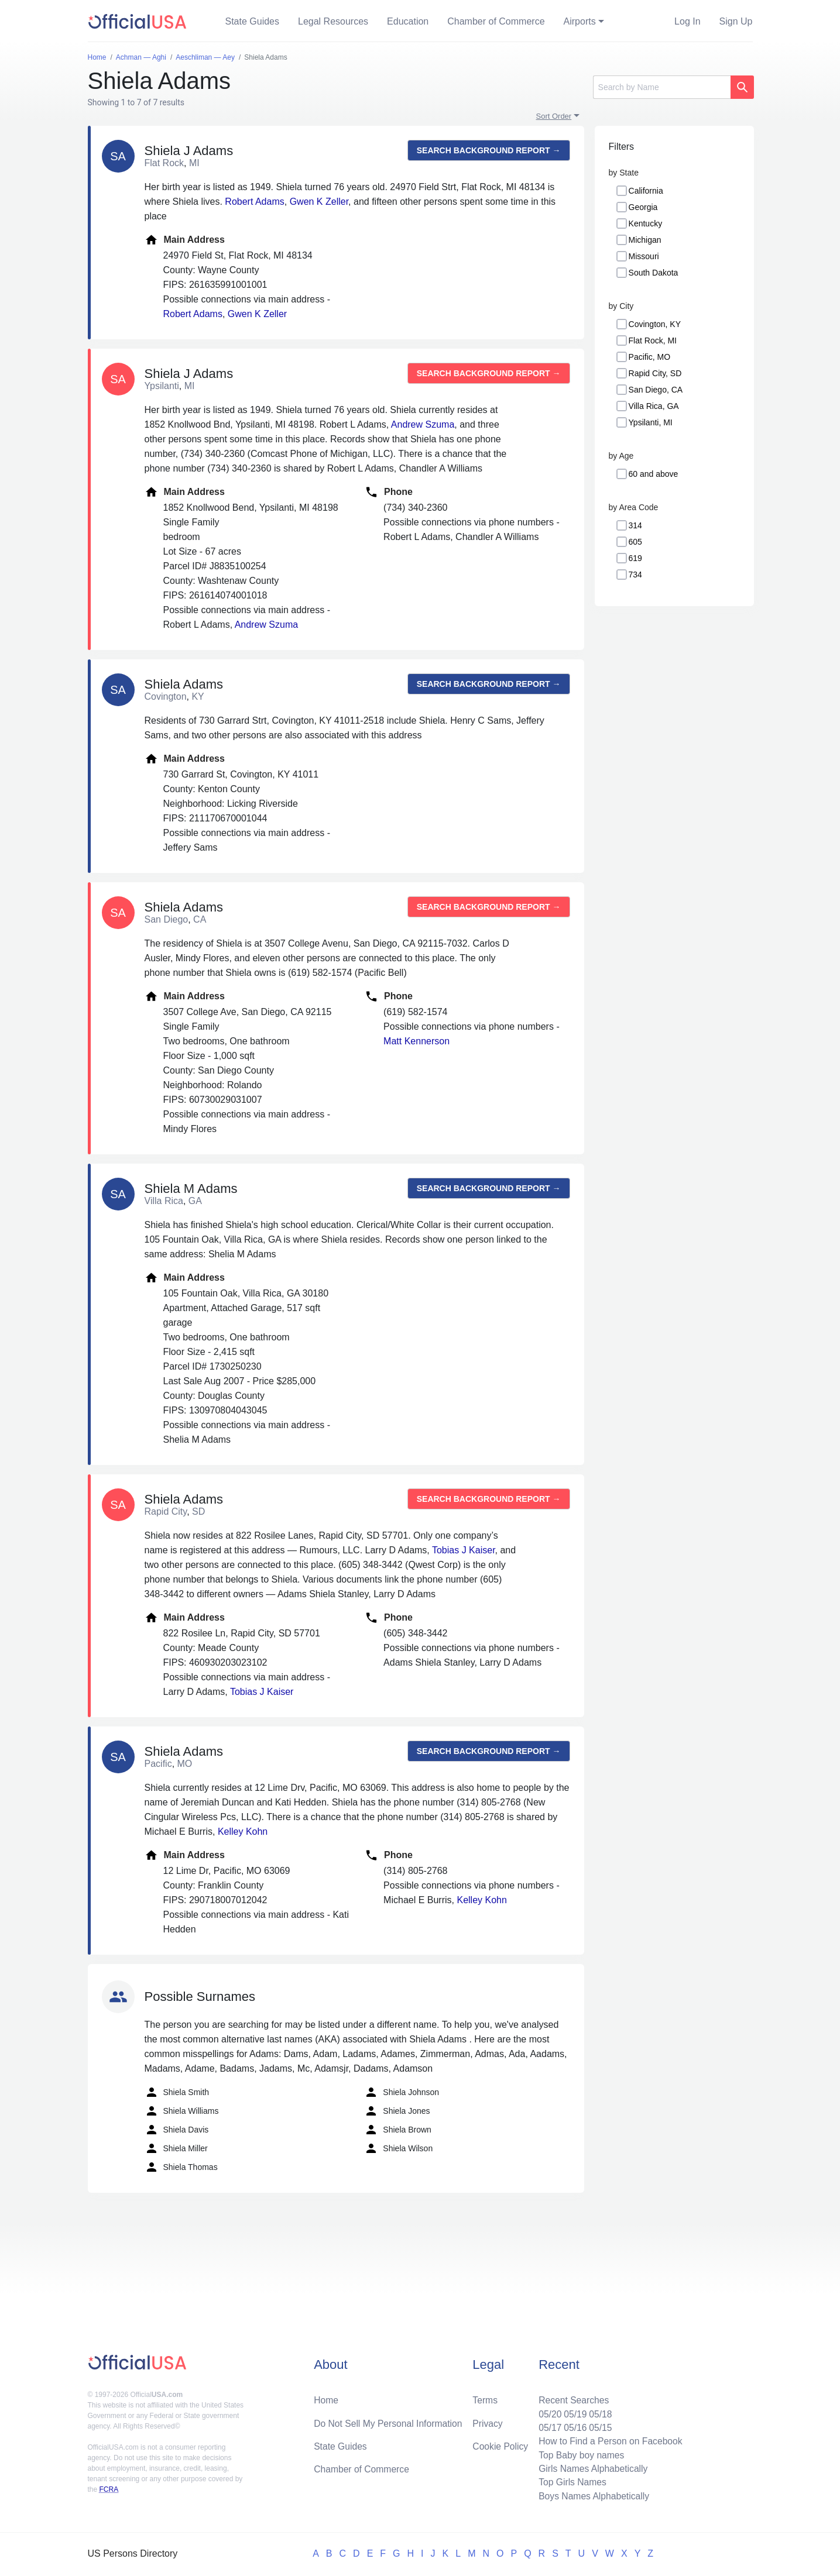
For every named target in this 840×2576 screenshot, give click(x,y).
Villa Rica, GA (654, 406)
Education (407, 21)
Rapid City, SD (655, 373)
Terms (485, 2397)
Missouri (644, 256)
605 (635, 541)
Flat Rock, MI (653, 340)
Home (326, 2397)
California (646, 190)
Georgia (643, 207)
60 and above (653, 474)
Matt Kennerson (416, 1041)
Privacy (487, 2421)
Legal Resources (333, 21)
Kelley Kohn (243, 1831)
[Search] (662, 87)
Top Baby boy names (579, 2453)
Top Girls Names (570, 2481)
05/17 (547, 2425)
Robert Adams (254, 202)
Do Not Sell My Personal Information (389, 2421)
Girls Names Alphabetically (591, 2467)
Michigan (645, 240)
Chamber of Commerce (495, 21)
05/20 (547, 2411)
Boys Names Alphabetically (592, 2496)
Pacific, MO (650, 357)
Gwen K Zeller (319, 202)
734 (635, 574)
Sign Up (736, 21)
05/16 (573, 2425)
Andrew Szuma (423, 424)
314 (635, 525)
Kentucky (646, 223)
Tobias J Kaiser (463, 1550)
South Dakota (653, 272)
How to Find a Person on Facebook (609, 2439)
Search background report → (489, 150)
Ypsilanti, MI (651, 422)
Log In (687, 21)
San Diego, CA (656, 389)
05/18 (599, 2411)
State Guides (252, 21)
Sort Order (554, 116)
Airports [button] (580, 21)
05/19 (573, 2411)
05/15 (599, 2425)
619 (635, 558)
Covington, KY (655, 324)
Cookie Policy (500, 2444)
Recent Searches (572, 2397)
